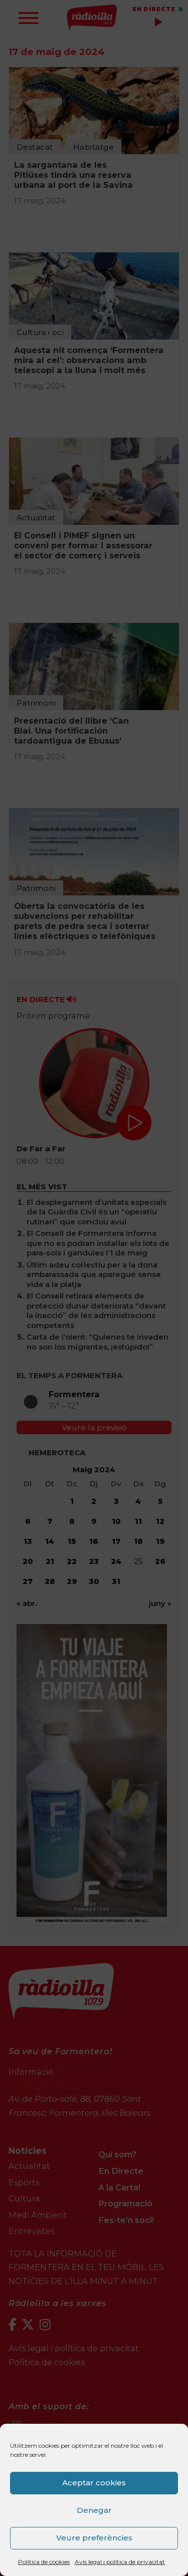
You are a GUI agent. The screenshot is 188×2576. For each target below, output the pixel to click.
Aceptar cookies (94, 2482)
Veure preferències (94, 2537)
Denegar (94, 2510)
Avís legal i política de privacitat (120, 2561)
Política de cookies (44, 2561)
